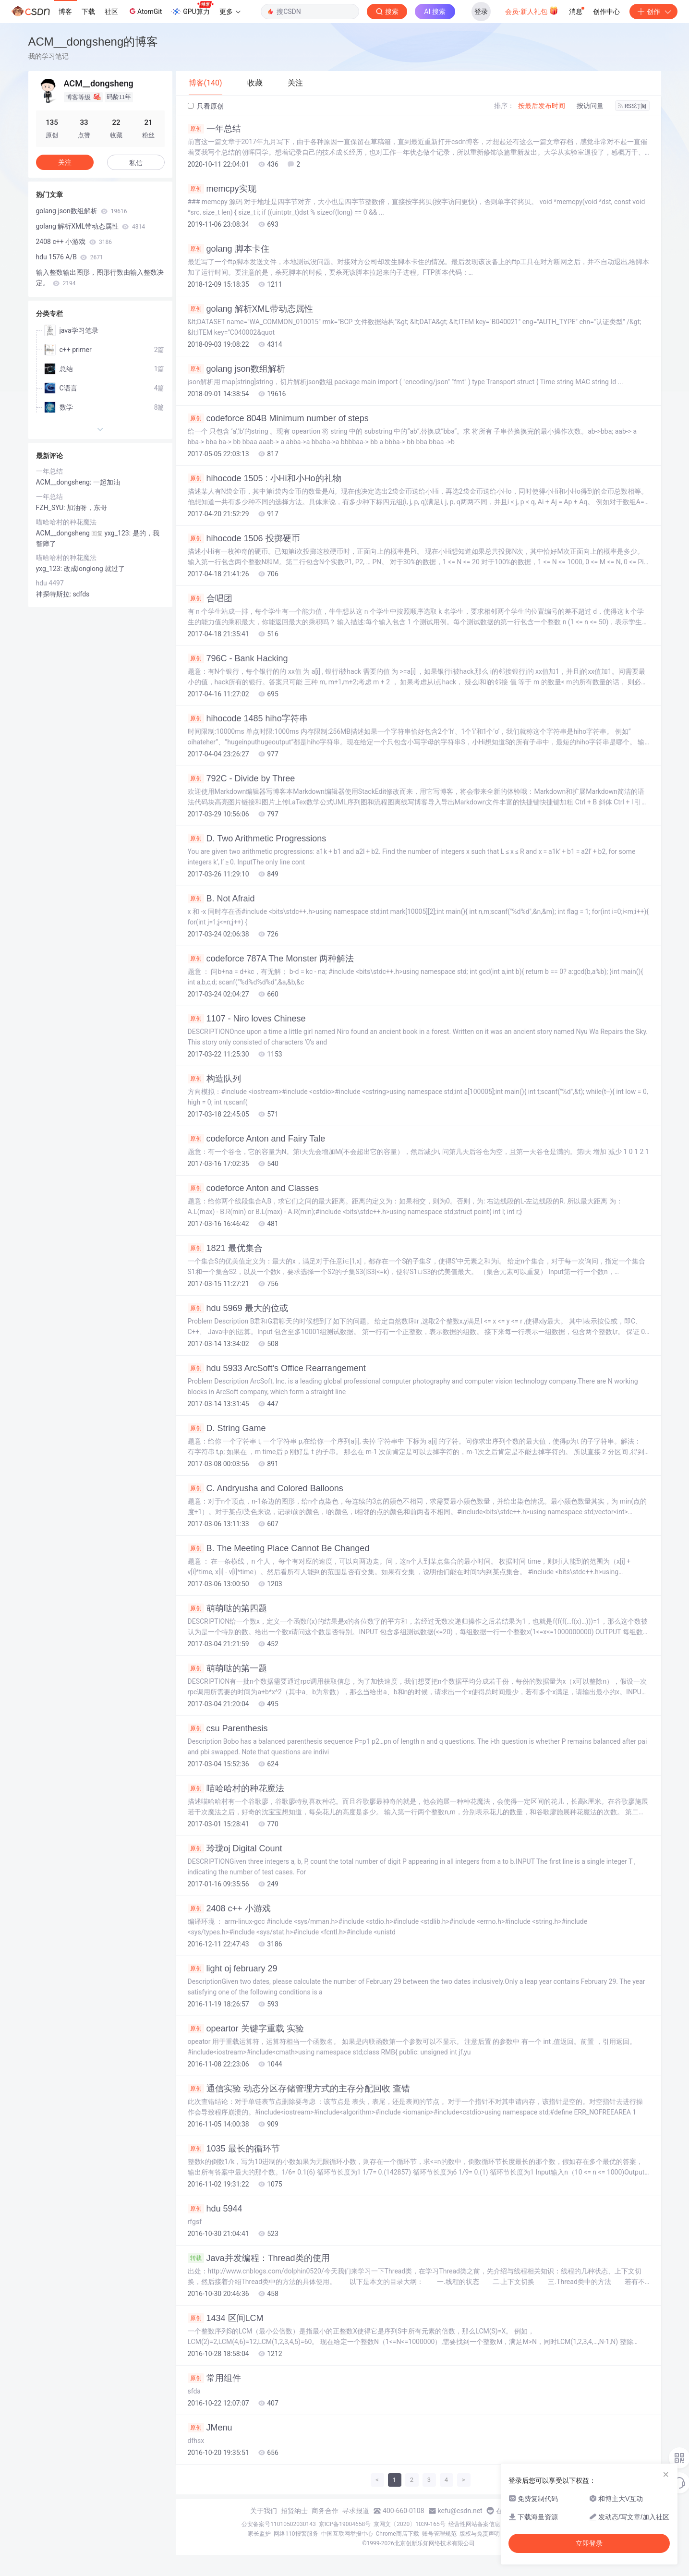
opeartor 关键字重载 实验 (246, 2028)
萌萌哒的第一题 (227, 1668)
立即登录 (589, 2543)
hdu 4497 (50, 583)
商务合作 (325, 2511)
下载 (88, 11)
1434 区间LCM (226, 2318)
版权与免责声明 (479, 2533)
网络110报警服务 (296, 2533)
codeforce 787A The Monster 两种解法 (271, 958)
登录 (481, 11)
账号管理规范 (439, 2533)
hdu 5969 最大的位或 (238, 1308)
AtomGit (145, 11)
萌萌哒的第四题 (227, 1608)
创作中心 (606, 11)
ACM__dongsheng (63, 533)
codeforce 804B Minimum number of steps (278, 418)
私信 (136, 163)
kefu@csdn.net (460, 2511)
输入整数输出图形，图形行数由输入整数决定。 (100, 277)
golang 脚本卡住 (228, 249)
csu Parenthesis (228, 1728)
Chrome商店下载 (397, 2533)
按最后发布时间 (541, 105)
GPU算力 (192, 8)
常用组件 (214, 2378)
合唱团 (210, 598)
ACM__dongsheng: (64, 482)
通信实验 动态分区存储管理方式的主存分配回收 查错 (299, 2088)
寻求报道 (355, 2511)
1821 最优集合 (225, 1248)
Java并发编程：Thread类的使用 (259, 2258)
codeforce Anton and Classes (253, 1188)
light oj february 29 (233, 1968)
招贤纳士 (294, 2511)
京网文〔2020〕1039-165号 (410, 2524)
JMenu (210, 2427)
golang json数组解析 (236, 369)
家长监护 (259, 2533)
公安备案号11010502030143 (278, 2524)
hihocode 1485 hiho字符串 (248, 718)
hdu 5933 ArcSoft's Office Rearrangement (277, 1368)
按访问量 (590, 105)
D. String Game (227, 1428)
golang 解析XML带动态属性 (250, 309)
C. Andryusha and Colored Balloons (265, 1488)
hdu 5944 (215, 2208)
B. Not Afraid (221, 898)
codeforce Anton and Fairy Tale (257, 1138)
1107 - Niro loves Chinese (247, 1018)
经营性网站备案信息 (474, 2524)
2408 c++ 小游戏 (229, 1908)
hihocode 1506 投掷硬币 (244, 538)
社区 (111, 11)
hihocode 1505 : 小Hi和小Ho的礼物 (264, 478)
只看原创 (206, 106)
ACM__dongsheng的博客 (93, 41)
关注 (65, 162)
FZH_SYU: (51, 507)
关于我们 (263, 2511)
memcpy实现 (222, 189)
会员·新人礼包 (531, 10)
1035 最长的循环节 (234, 2148)
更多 (230, 11)
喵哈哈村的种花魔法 (236, 1788)
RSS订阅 (632, 106)
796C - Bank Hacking (238, 658)
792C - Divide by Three (241, 778)
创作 (653, 11)
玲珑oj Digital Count (235, 1848)
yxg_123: (50, 568)
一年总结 (214, 129)
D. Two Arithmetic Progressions (257, 838)
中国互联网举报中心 (347, 2533)
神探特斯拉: (54, 594)
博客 (65, 11)
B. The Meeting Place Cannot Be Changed (279, 1548)
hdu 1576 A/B (69, 257)
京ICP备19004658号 (345, 2524)
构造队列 (214, 1078)
